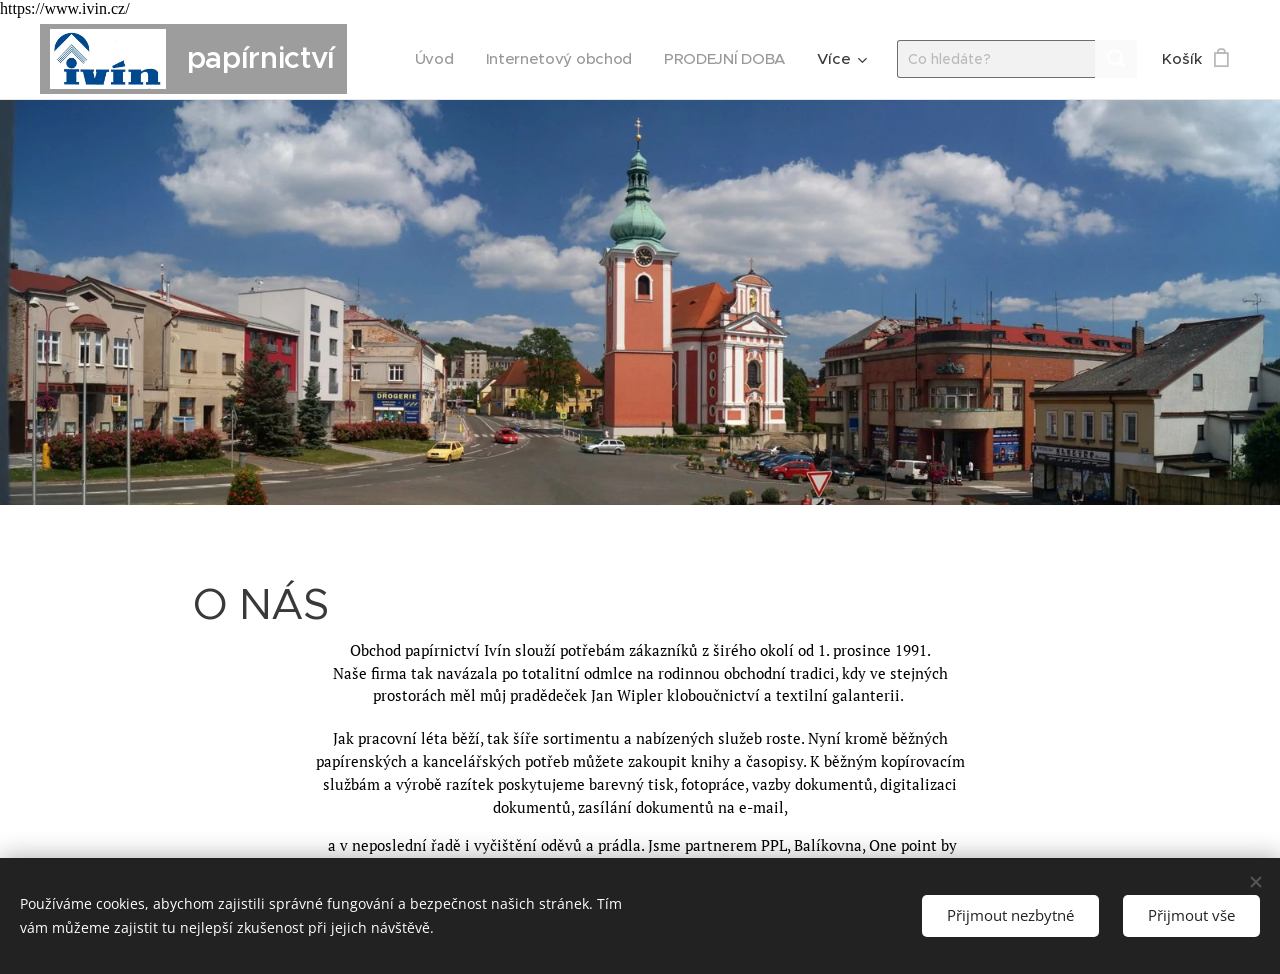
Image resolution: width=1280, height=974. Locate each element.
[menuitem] (429, 59)
